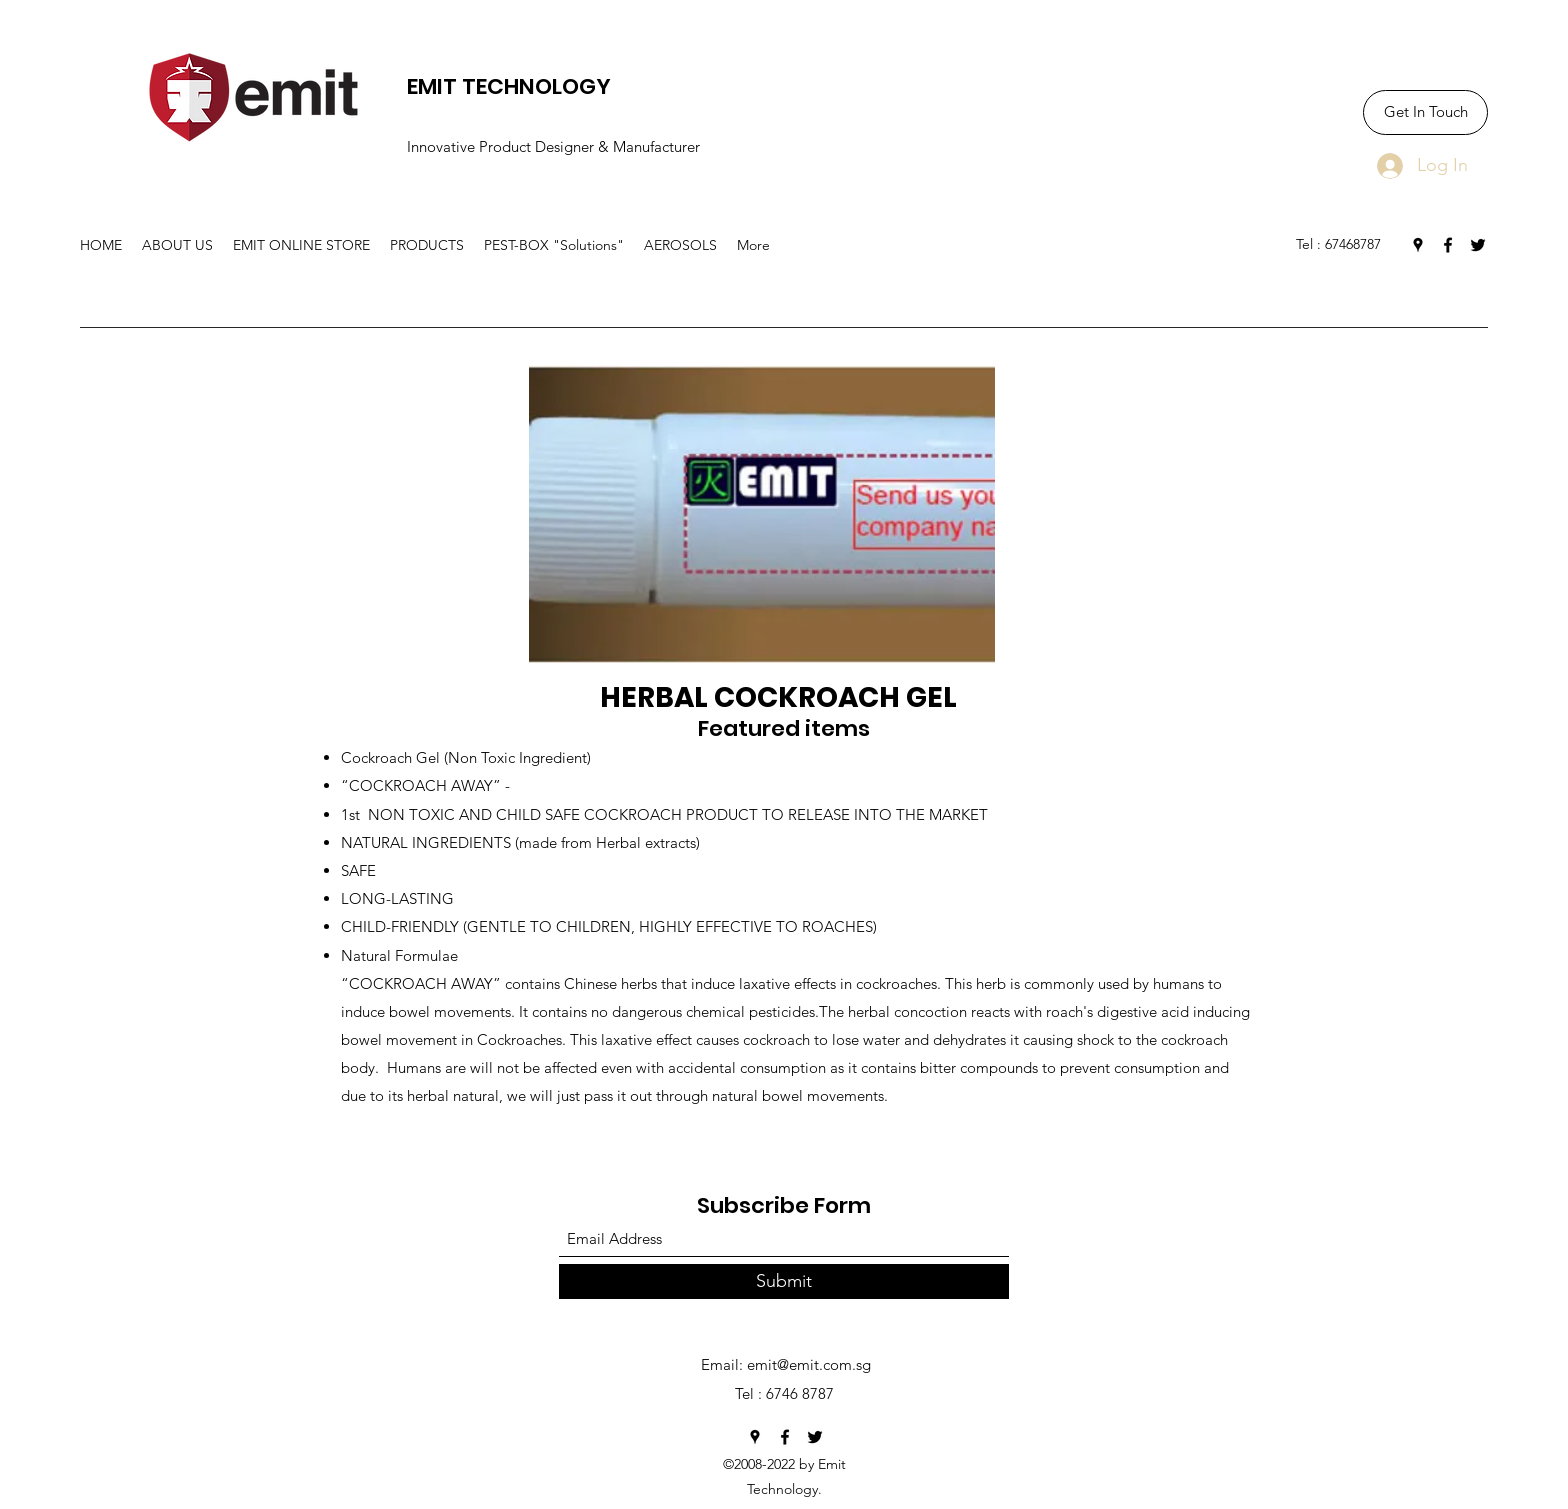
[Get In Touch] (1425, 112)
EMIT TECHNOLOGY (509, 86)
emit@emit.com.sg (809, 1364)
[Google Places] (1418, 245)
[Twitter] (1478, 245)
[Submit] (784, 1281)
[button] (427, 245)
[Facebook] (1448, 245)
